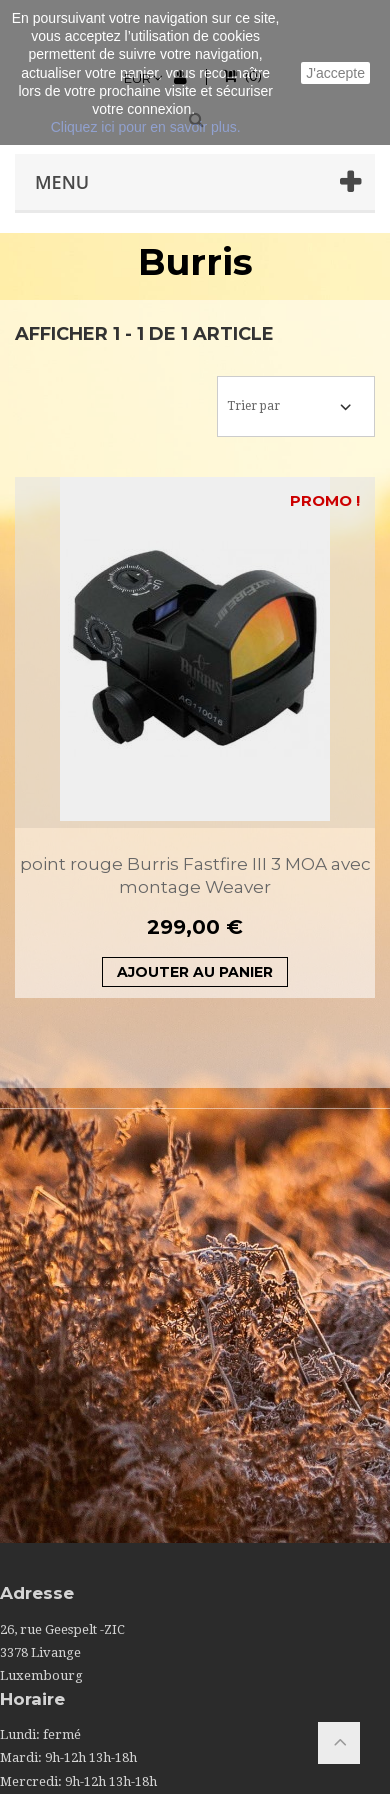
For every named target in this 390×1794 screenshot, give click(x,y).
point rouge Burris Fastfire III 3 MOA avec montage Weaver (195, 875)
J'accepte (335, 73)
